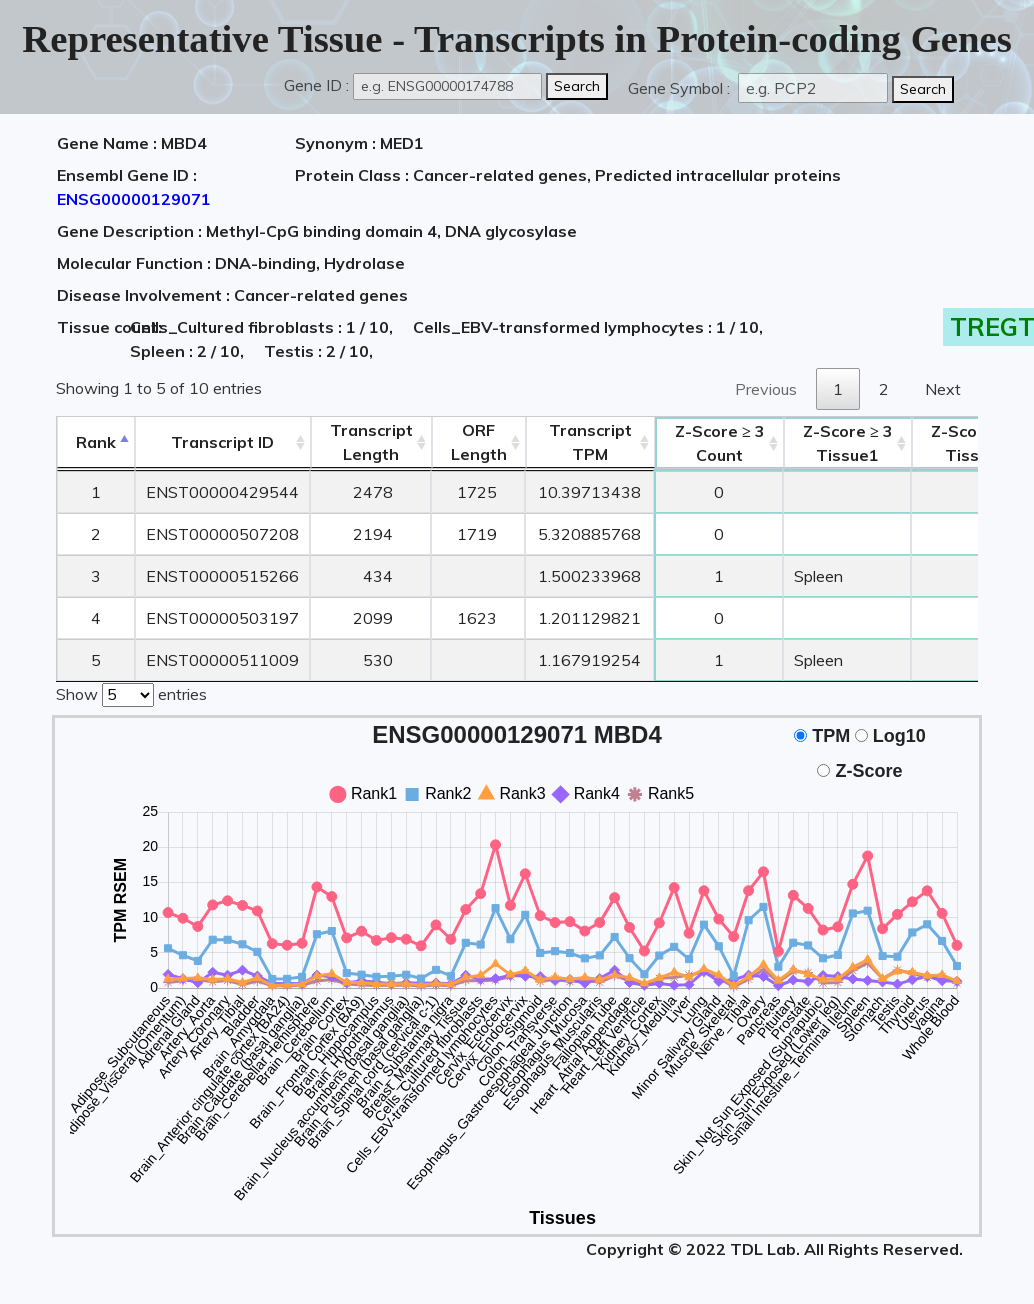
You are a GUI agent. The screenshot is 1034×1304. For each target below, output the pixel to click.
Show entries (131, 693)
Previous (766, 389)
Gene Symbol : (681, 88)
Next (943, 389)
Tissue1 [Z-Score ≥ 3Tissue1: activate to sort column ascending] (848, 443)
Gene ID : (316, 85)
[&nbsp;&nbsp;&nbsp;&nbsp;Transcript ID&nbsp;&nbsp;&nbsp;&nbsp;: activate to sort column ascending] (222, 442)
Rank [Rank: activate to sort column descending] (96, 442)
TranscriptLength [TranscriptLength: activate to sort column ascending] (371, 442)
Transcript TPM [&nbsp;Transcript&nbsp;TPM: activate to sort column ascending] (590, 442)
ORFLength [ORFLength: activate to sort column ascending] (479, 442)
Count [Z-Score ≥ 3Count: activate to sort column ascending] (720, 443)
